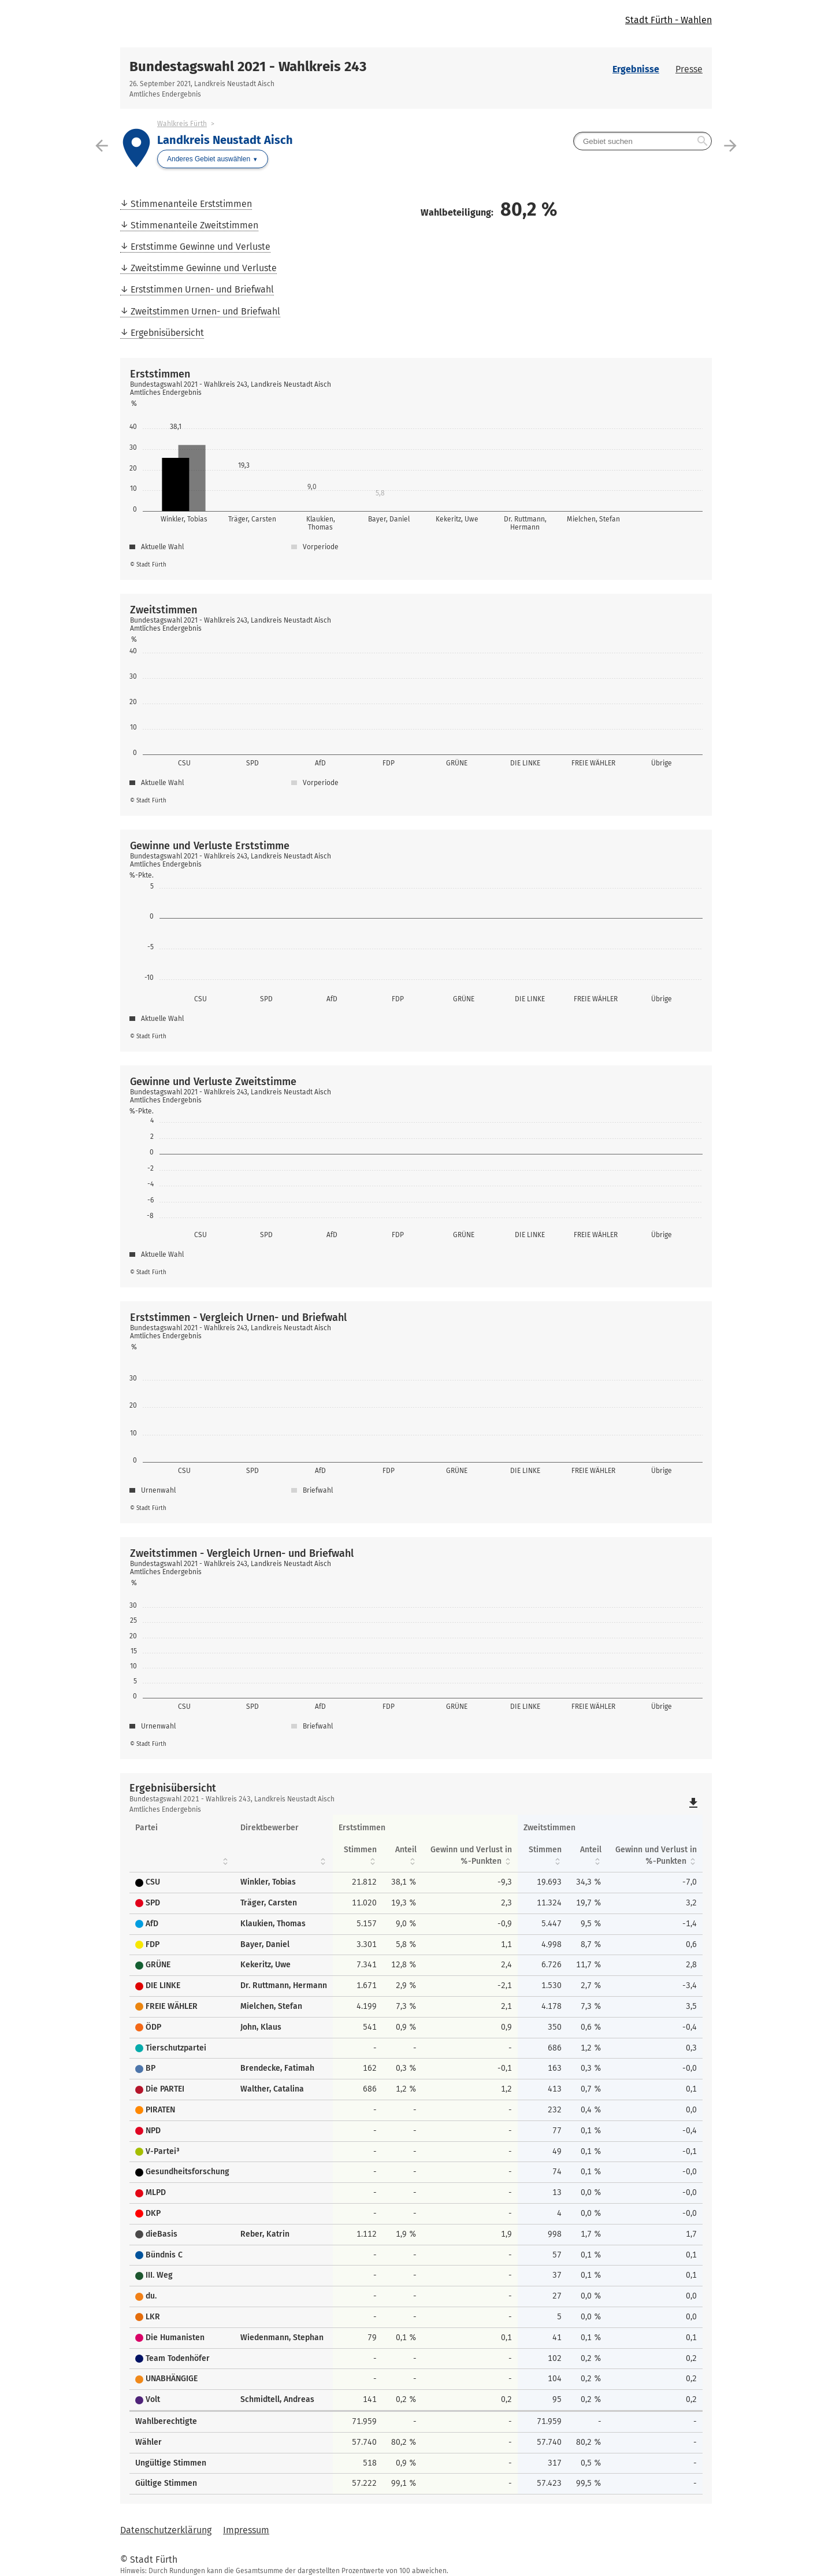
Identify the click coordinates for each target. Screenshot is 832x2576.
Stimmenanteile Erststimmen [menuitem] (191, 203)
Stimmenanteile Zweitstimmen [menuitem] (194, 225)
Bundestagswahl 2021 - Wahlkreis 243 (247, 66)
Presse (689, 69)
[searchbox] (642, 141)
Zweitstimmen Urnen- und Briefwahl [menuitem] (205, 311)
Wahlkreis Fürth (182, 124)
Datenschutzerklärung (165, 2530)
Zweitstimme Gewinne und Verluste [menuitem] (204, 267)
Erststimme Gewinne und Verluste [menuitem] (200, 246)
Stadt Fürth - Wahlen (668, 19)
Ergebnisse (635, 69)
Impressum (246, 2530)
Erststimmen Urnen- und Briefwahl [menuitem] (202, 289)
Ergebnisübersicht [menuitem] (167, 332)
